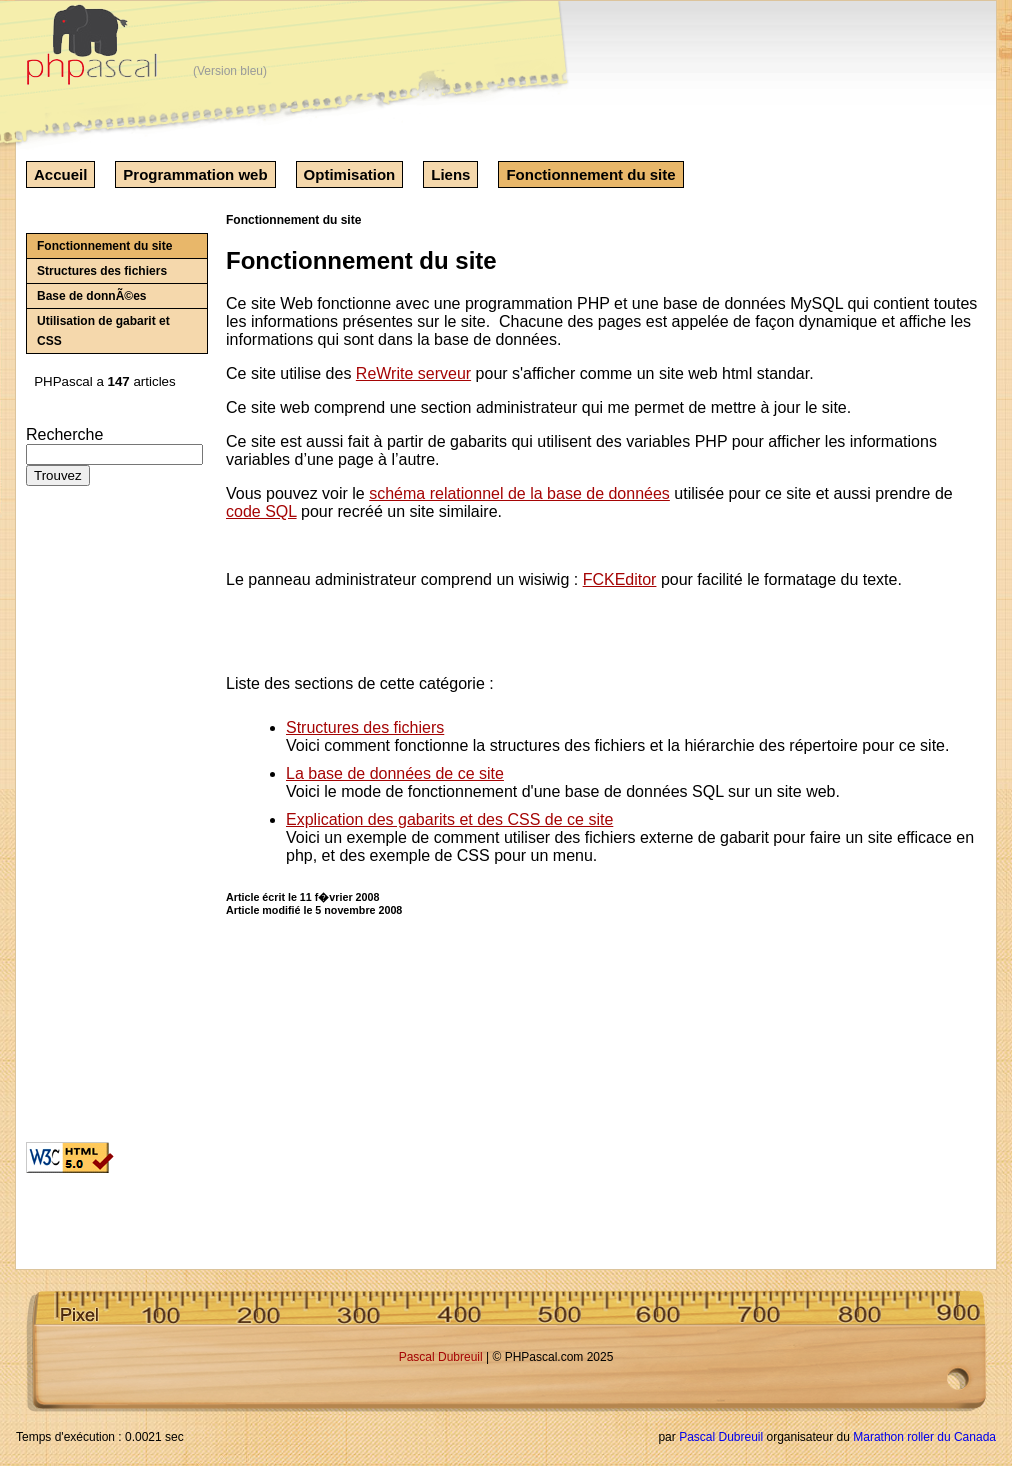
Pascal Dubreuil (441, 1357)
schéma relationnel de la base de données (519, 493)
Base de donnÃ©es (92, 296)
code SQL (261, 511)
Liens (450, 174)
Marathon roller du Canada (924, 1437)
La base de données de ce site (395, 773)
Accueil (60, 174)
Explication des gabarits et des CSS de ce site (449, 819)
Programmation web (195, 174)
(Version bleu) (230, 71)
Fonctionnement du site (590, 174)
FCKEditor (620, 579)
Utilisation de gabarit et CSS (103, 331)
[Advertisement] (86, 822)
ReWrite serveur (413, 373)
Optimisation (350, 174)
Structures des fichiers (102, 271)
